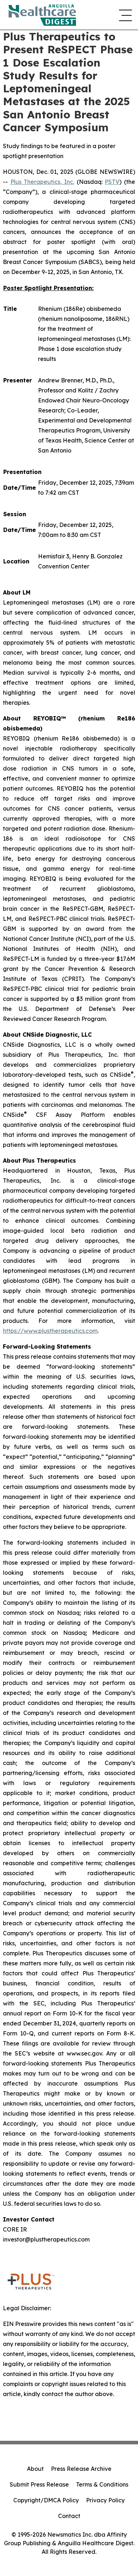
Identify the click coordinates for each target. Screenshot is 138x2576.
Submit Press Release (39, 2484)
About (35, 2468)
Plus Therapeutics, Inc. (42, 181)
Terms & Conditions (102, 2484)
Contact (69, 2515)
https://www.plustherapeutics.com (50, 1330)
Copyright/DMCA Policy (46, 2500)
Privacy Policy (105, 2500)
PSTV (112, 181)
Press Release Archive (81, 2468)
